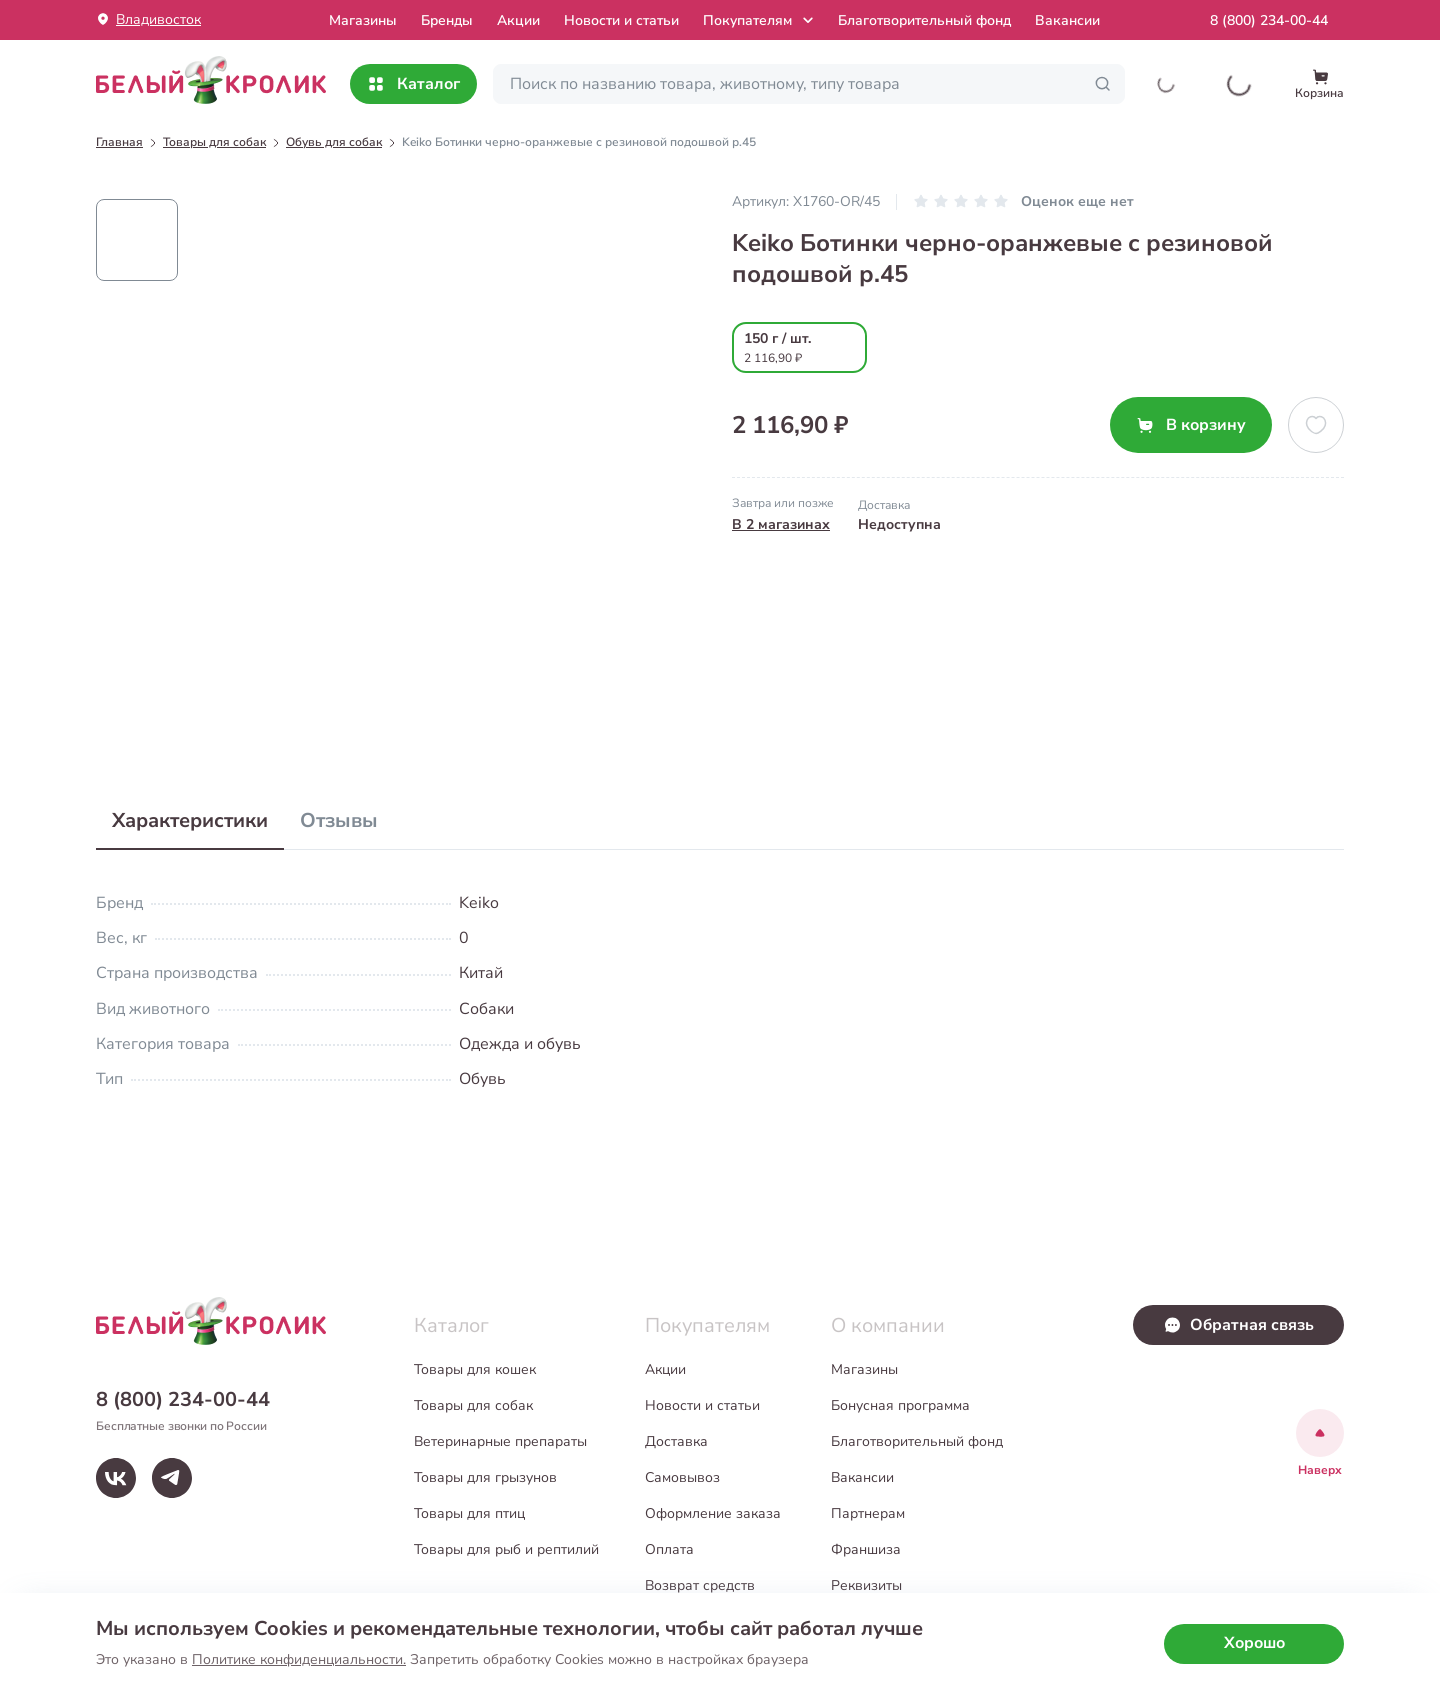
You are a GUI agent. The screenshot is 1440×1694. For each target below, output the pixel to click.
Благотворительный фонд (924, 20)
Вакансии (1067, 20)
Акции (518, 20)
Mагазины (363, 20)
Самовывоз (682, 1477)
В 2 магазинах (781, 524)
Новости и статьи (621, 20)
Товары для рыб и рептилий (506, 1549)
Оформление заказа (713, 1513)
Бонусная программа (900, 1405)
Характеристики (190, 820)
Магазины (864, 1369)
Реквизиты (866, 1585)
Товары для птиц (469, 1513)
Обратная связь (1238, 1325)
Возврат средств (700, 1585)
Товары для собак (473, 1405)
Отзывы (339, 820)
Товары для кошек (475, 1369)
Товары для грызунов (485, 1477)
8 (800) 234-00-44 (1269, 20)
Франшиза (866, 1549)
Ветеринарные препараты (500, 1441)
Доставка (676, 1441)
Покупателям (760, 20)
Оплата (669, 1549)
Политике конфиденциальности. (299, 1659)
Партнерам (868, 1513)
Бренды (447, 20)
